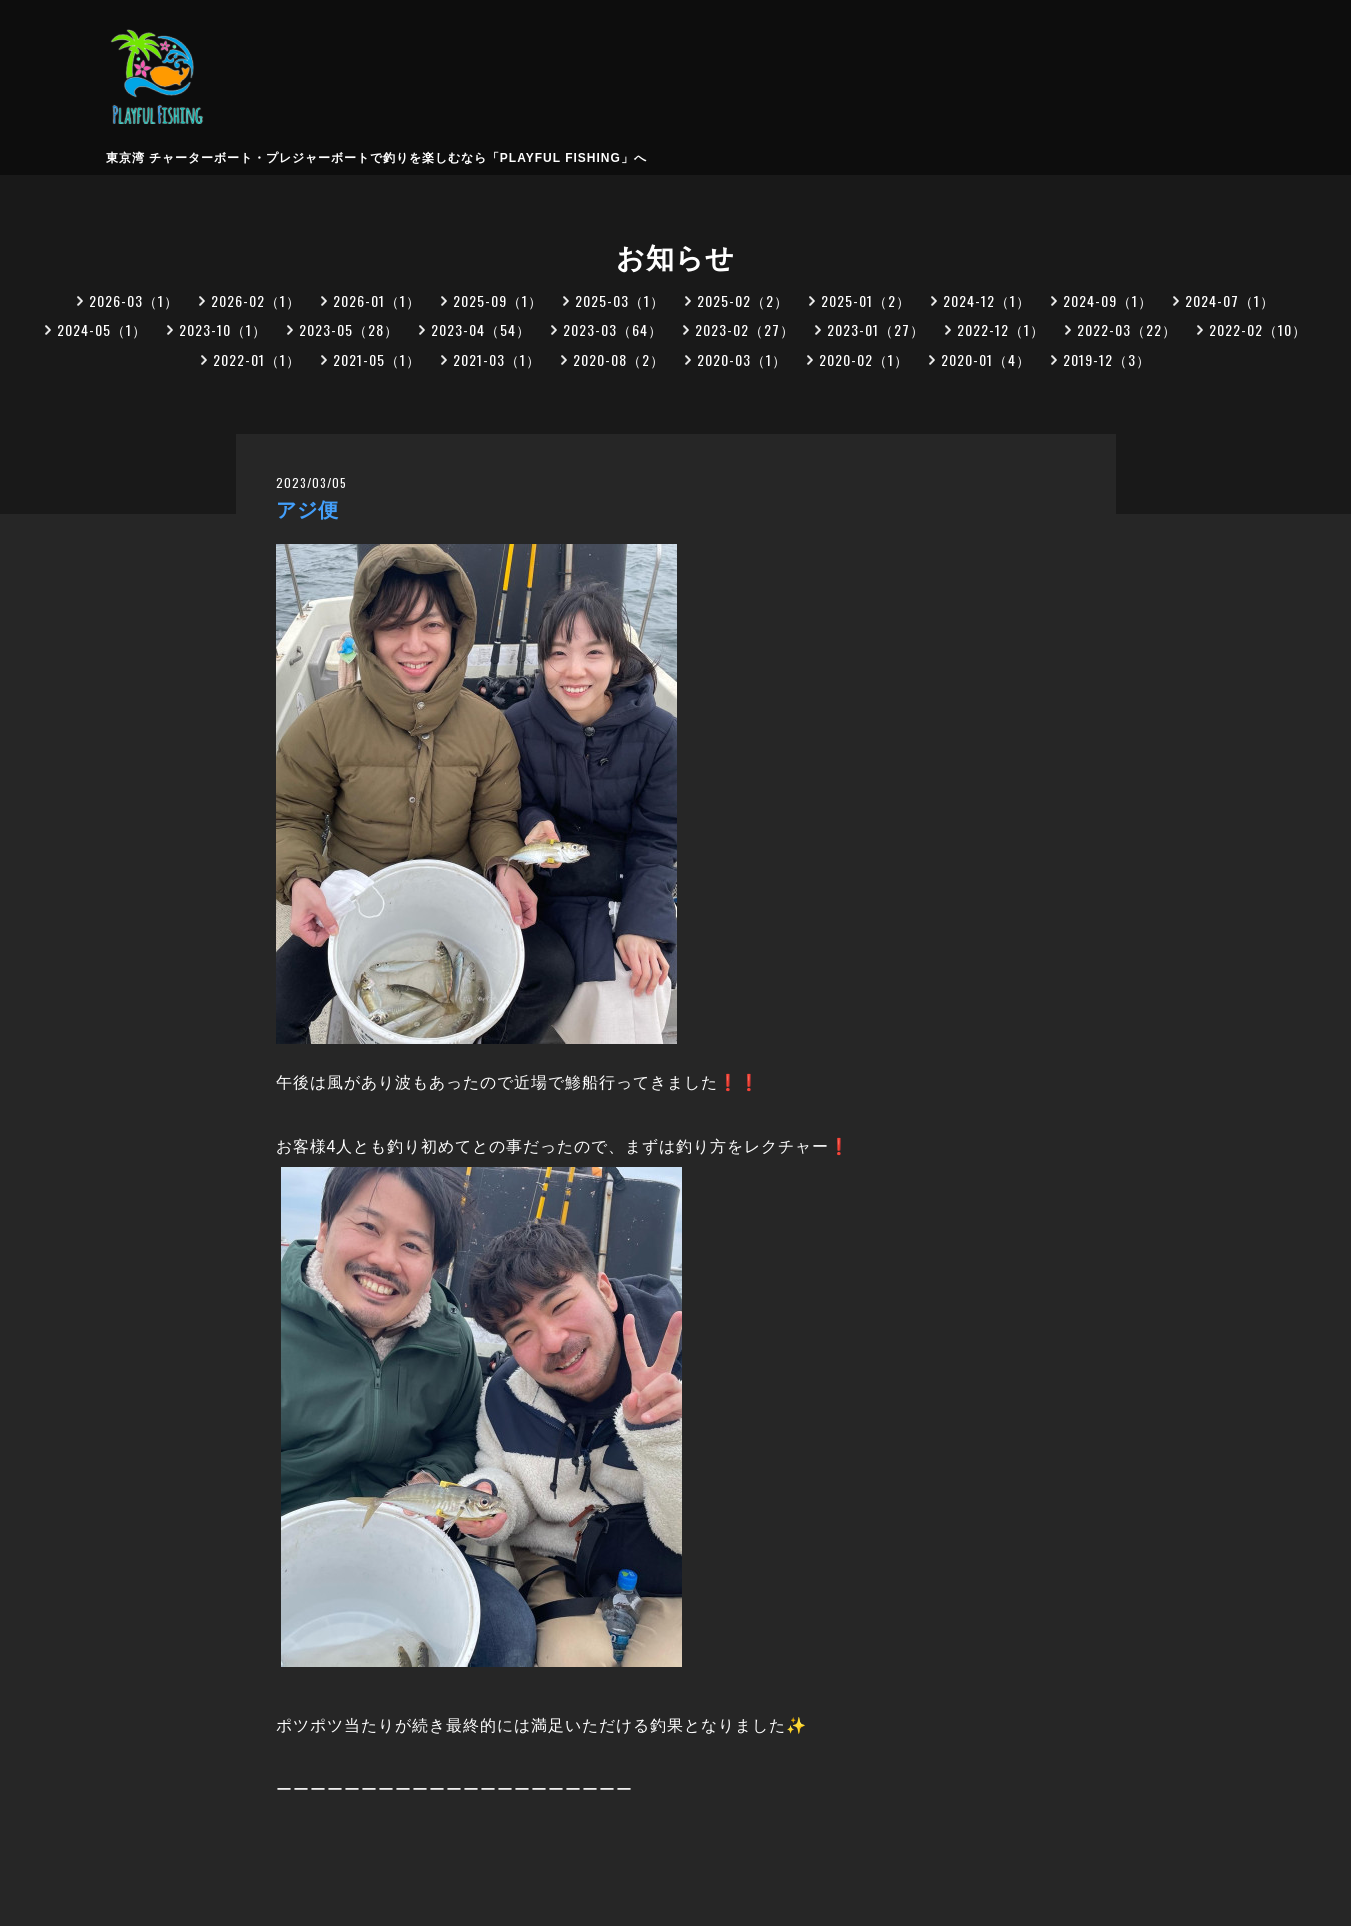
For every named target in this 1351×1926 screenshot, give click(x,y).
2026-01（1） (377, 300)
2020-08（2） (619, 359)
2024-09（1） (1108, 300)
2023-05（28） (349, 329)
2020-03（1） (742, 359)
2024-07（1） (1230, 300)
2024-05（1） (102, 329)
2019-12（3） (1107, 359)
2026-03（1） (134, 300)
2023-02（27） (745, 329)
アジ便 (307, 510)
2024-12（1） (987, 300)
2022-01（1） (257, 359)
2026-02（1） (256, 300)
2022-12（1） (1001, 329)
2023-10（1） (223, 329)
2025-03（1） (620, 300)
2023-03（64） (613, 329)
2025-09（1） (498, 300)
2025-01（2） (866, 300)
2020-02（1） (864, 359)
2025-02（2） (743, 300)
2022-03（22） (1127, 329)
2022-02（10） (1258, 329)
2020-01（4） (986, 359)
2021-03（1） (497, 359)
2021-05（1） (377, 359)
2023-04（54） (481, 329)
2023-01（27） (876, 329)
